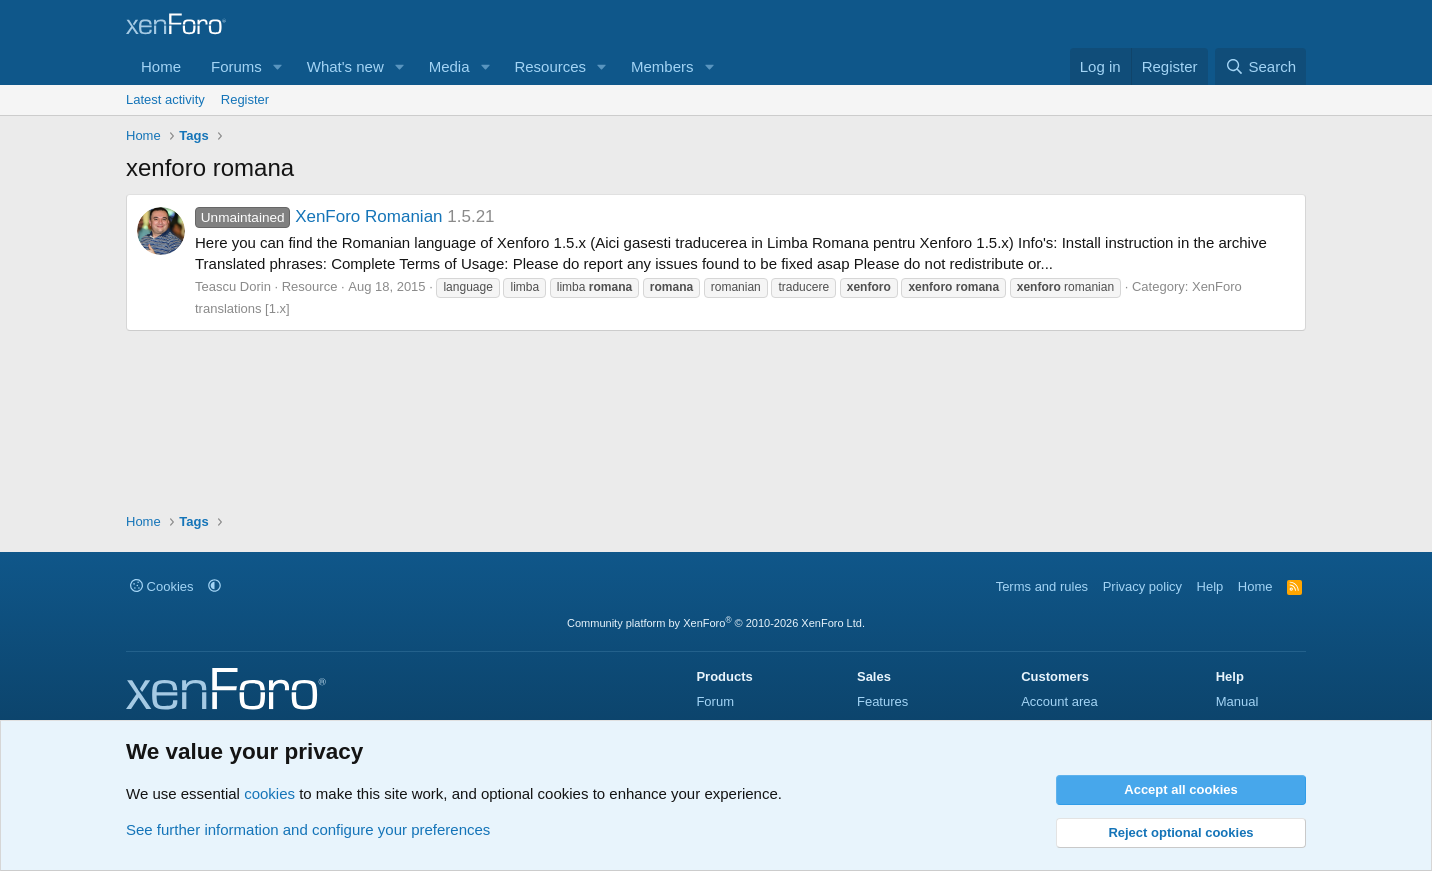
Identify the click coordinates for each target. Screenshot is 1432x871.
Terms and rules (1042, 586)
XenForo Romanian (319, 216)
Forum (715, 701)
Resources (550, 66)
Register (245, 99)
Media (449, 66)
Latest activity (165, 99)
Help (1210, 586)
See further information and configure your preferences (308, 829)
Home (161, 66)
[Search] (1260, 66)
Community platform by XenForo (716, 623)
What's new (345, 66)
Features (882, 701)
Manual (1237, 701)
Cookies (162, 586)
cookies (269, 793)
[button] (278, 66)
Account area (1059, 701)
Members (662, 66)
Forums (236, 66)
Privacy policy (1142, 586)
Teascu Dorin (233, 286)
